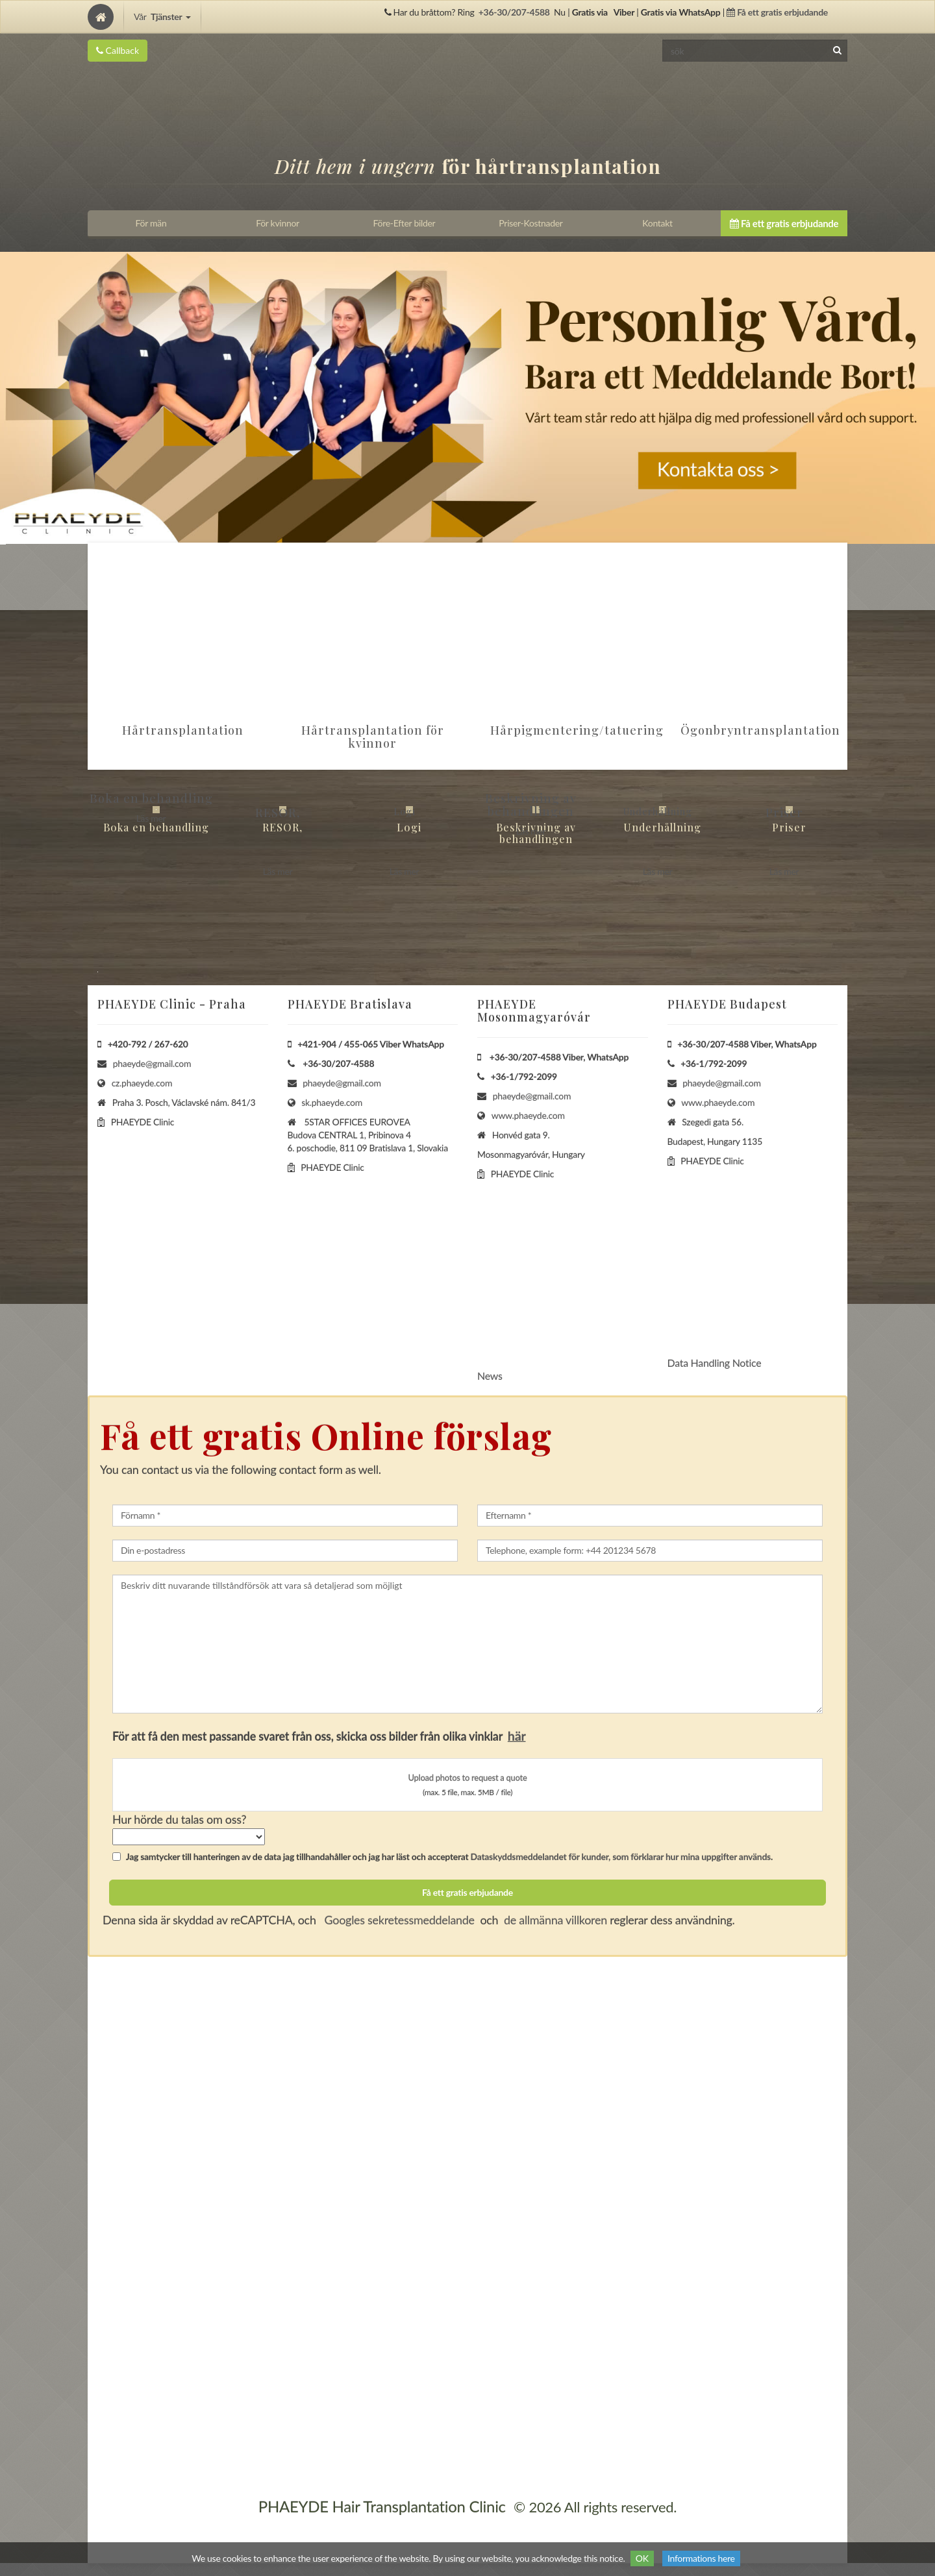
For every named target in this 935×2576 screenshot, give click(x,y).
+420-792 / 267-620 (148, 1043)
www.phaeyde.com (528, 1115)
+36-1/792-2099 (524, 1076)
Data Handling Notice (714, 1362)
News (490, 1375)
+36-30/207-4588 (514, 12)
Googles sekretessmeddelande (398, 1920)
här (517, 1735)
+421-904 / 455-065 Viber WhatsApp (370, 1043)
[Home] (101, 17)
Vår (162, 16)
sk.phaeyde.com (331, 1102)
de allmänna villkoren (555, 1920)
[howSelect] (188, 1836)
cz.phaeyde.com (142, 1082)
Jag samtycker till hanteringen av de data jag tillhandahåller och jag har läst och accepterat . (442, 1856)
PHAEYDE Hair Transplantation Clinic (382, 2506)
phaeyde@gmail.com (152, 1063)
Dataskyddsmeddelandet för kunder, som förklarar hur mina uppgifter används (621, 1856)
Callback (117, 50)
